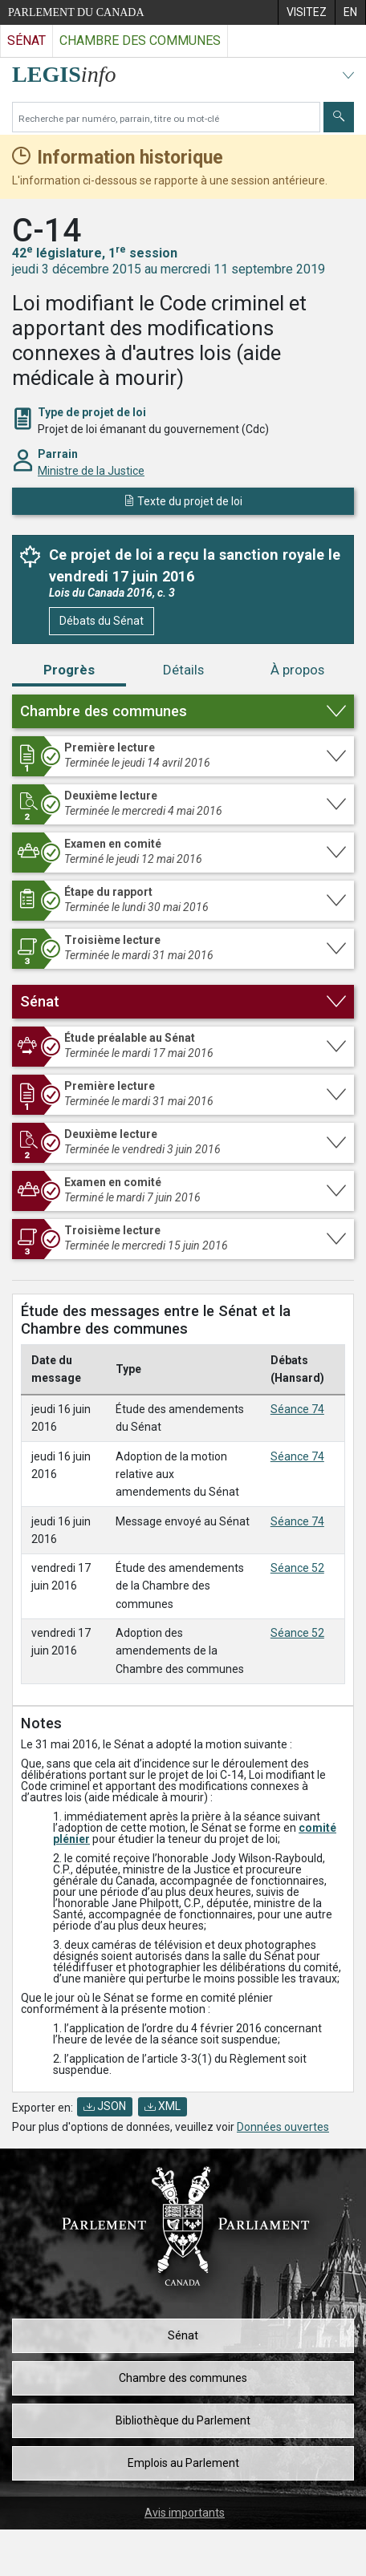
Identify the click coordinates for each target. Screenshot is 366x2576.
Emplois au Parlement (183, 2463)
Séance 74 (297, 1409)
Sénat (183, 2335)
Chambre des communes (183, 2377)
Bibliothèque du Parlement (183, 2420)
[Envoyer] (338, 117)
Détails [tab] (183, 670)
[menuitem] (306, 12)
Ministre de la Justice (91, 470)
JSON (104, 2106)
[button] (183, 711)
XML (162, 2106)
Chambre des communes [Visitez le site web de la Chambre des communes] (140, 40)
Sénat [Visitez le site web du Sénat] (26, 40)
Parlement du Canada (76, 12)
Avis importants (184, 2512)
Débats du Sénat (101, 620)
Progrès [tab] (69, 670)
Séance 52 (297, 1567)
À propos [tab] (297, 670)
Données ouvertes (283, 2126)
